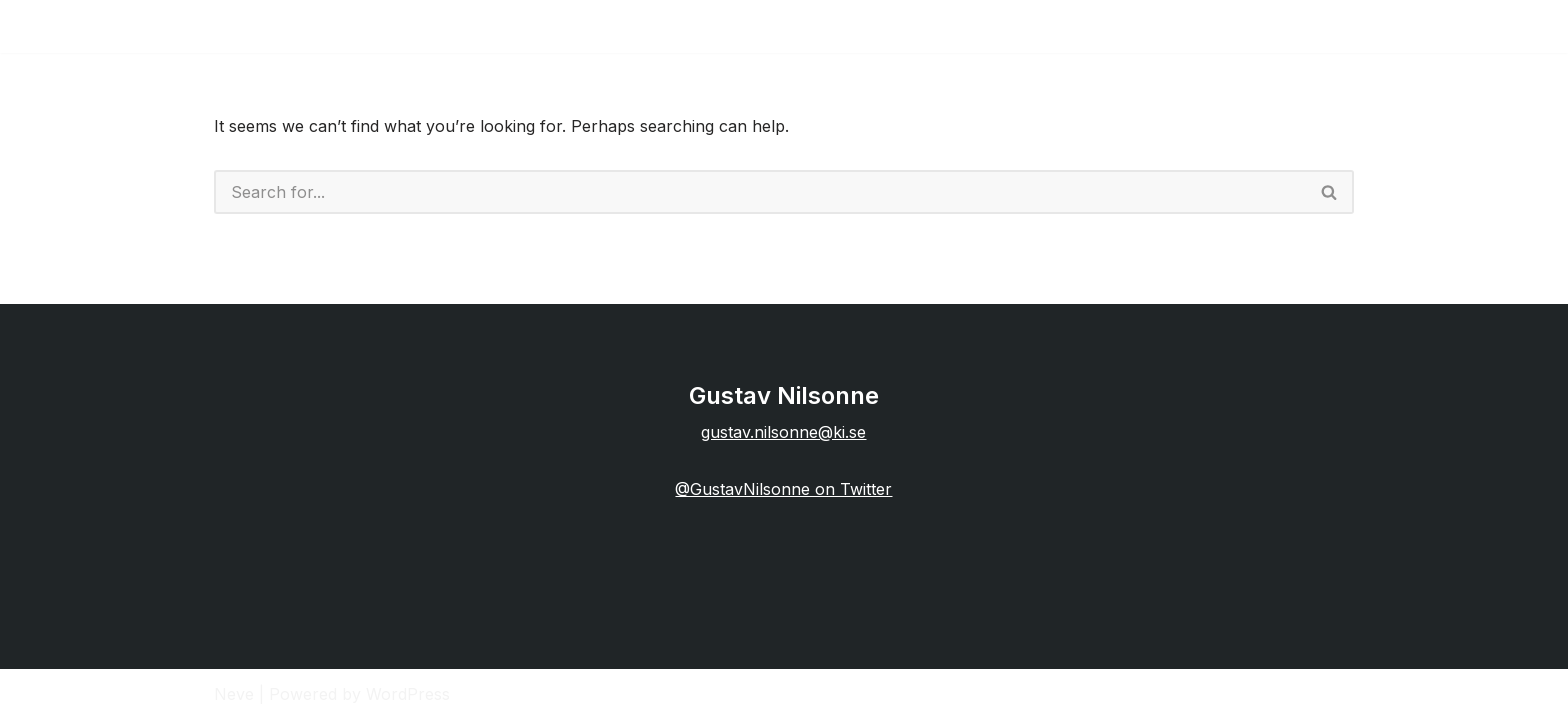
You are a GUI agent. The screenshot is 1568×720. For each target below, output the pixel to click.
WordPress (408, 694)
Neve (234, 694)
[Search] (760, 192)
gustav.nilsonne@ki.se (783, 432)
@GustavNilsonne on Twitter (783, 489)
